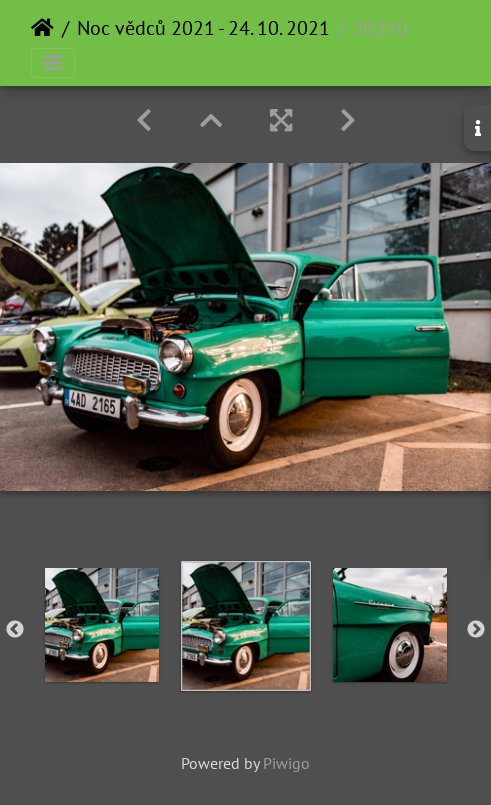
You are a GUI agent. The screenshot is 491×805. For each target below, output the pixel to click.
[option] (102, 625)
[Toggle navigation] (53, 63)
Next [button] (476, 630)
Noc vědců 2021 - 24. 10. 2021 (203, 28)
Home (42, 28)
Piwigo (286, 763)
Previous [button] (15, 630)
